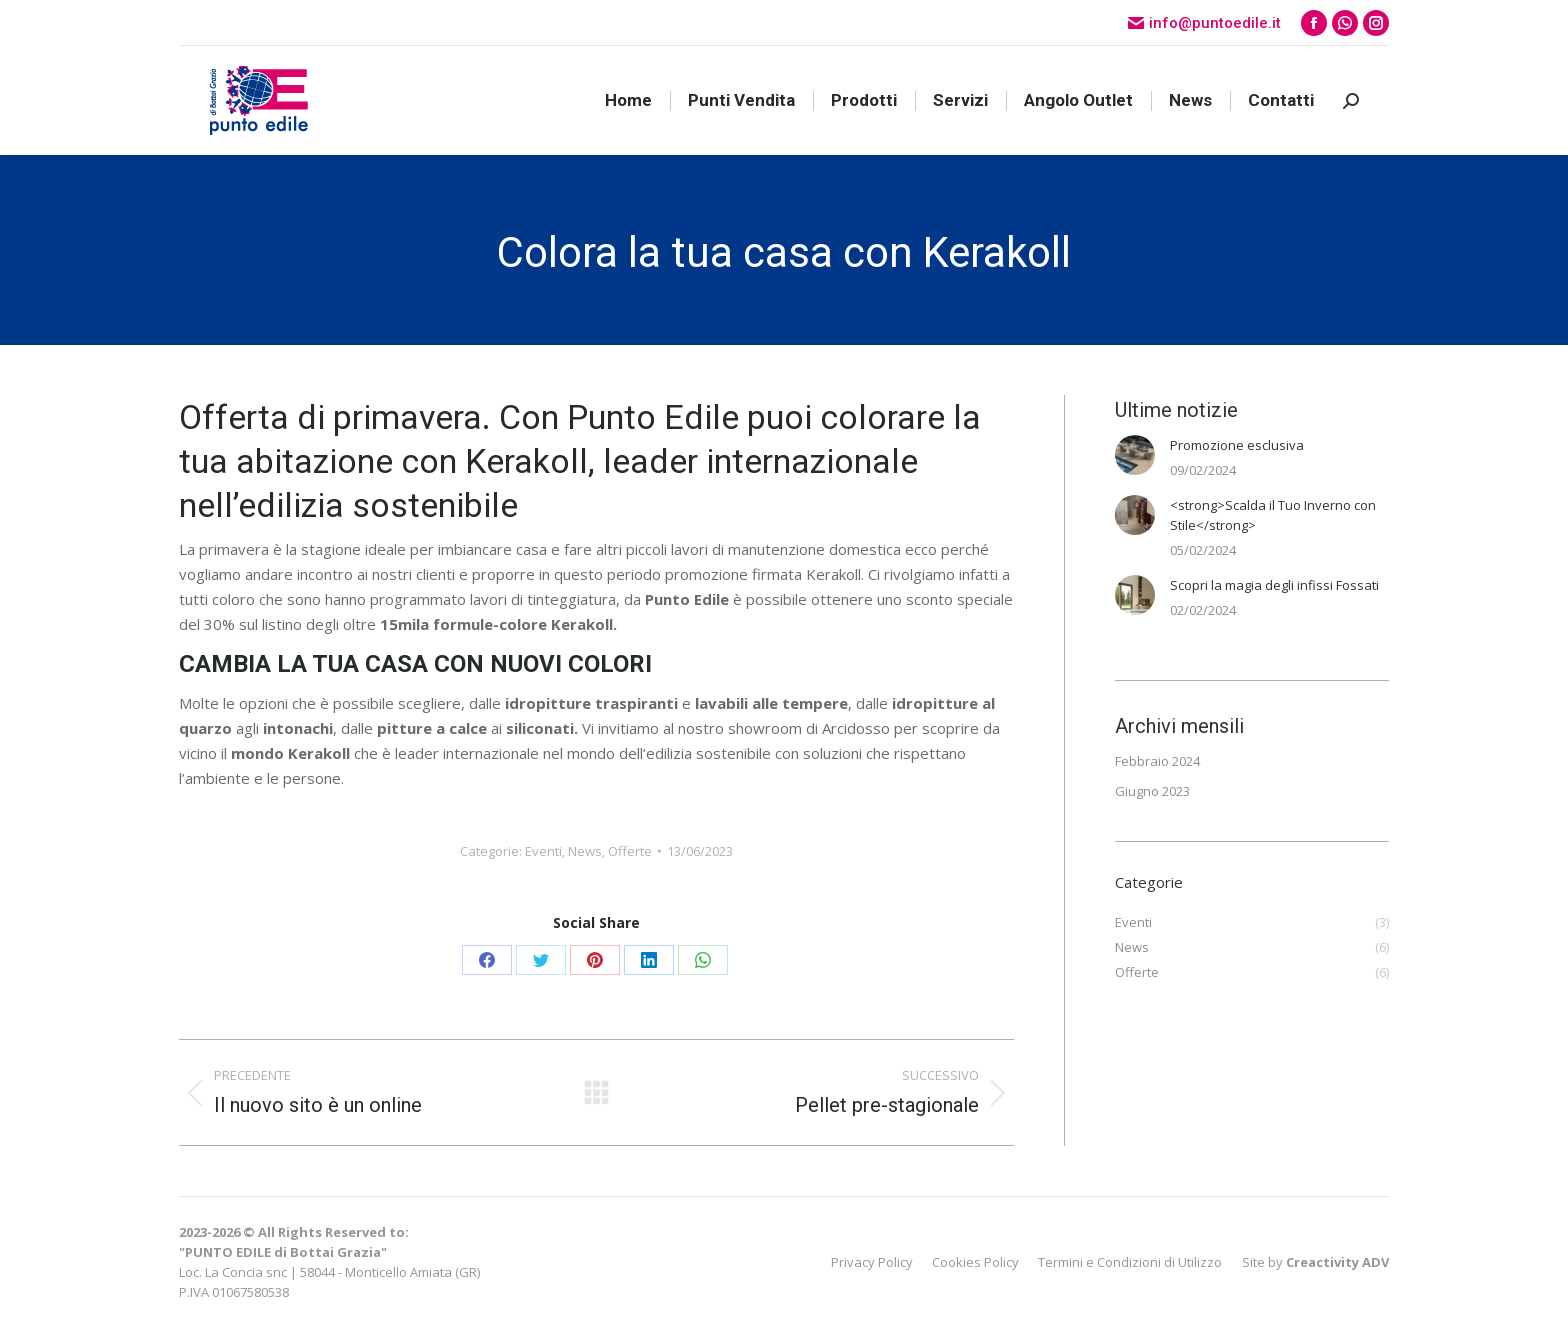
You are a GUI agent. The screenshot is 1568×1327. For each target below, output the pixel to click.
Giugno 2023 (1152, 791)
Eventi (543, 851)
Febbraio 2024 (1157, 761)
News (585, 851)
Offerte (630, 851)
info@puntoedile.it (1204, 23)
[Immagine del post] (1135, 455)
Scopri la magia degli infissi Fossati (1274, 585)
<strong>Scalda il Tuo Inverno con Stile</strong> (1273, 515)
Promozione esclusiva (1237, 445)
